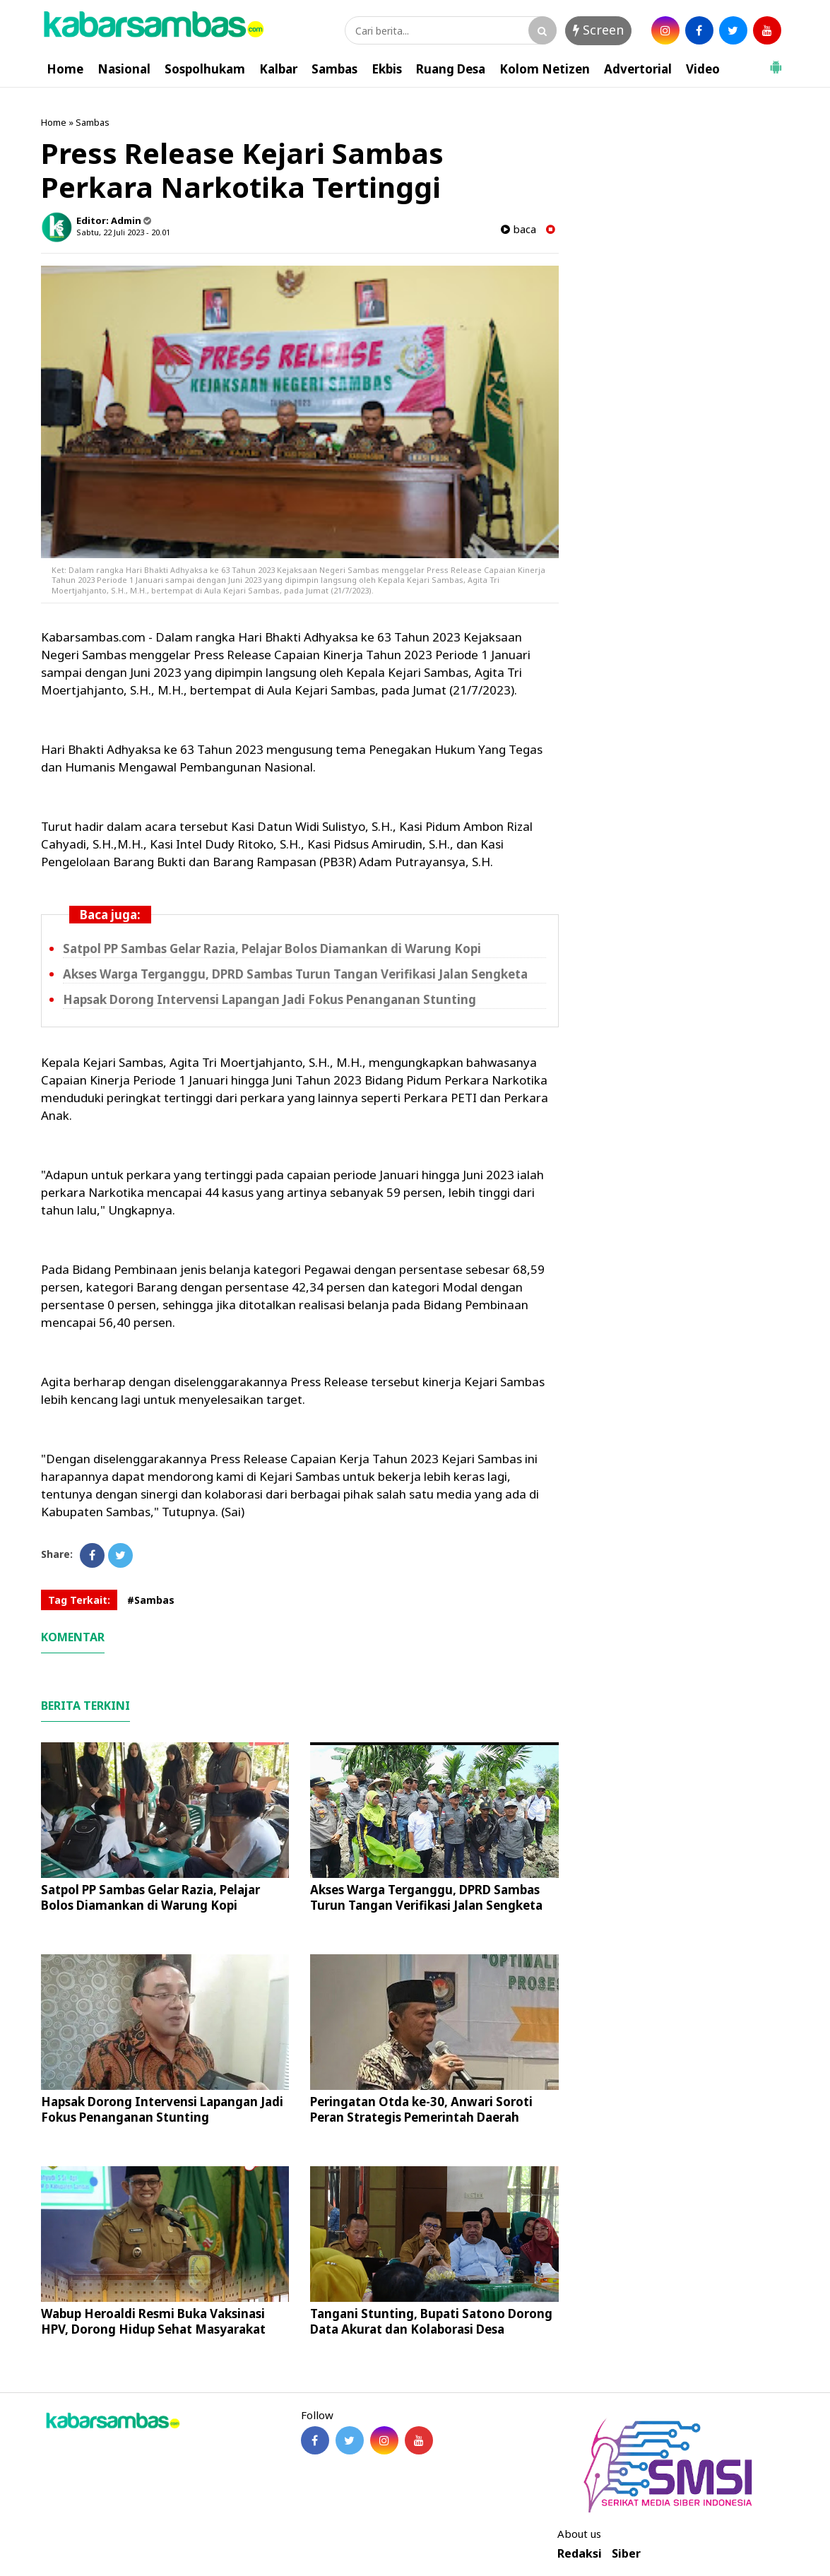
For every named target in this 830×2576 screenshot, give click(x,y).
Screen (598, 29)
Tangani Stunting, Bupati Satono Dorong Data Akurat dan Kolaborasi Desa (431, 2321)
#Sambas (150, 1600)
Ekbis (387, 69)
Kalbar (278, 69)
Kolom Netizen (544, 69)
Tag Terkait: (79, 1600)
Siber (626, 2553)
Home (65, 69)
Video (703, 69)
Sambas (334, 69)
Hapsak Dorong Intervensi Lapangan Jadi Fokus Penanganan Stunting (269, 999)
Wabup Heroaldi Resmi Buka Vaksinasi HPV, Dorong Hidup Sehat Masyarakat (153, 2321)
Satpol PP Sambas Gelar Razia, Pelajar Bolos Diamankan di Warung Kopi (272, 948)
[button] (776, 61)
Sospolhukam (205, 69)
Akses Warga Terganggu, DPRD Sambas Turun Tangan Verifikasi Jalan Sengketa (295, 974)
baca (518, 229)
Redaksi (579, 2553)
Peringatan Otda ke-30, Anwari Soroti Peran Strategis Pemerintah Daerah (421, 2109)
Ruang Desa (450, 69)
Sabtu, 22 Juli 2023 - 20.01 (123, 232)
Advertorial (638, 69)
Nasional (123, 69)
